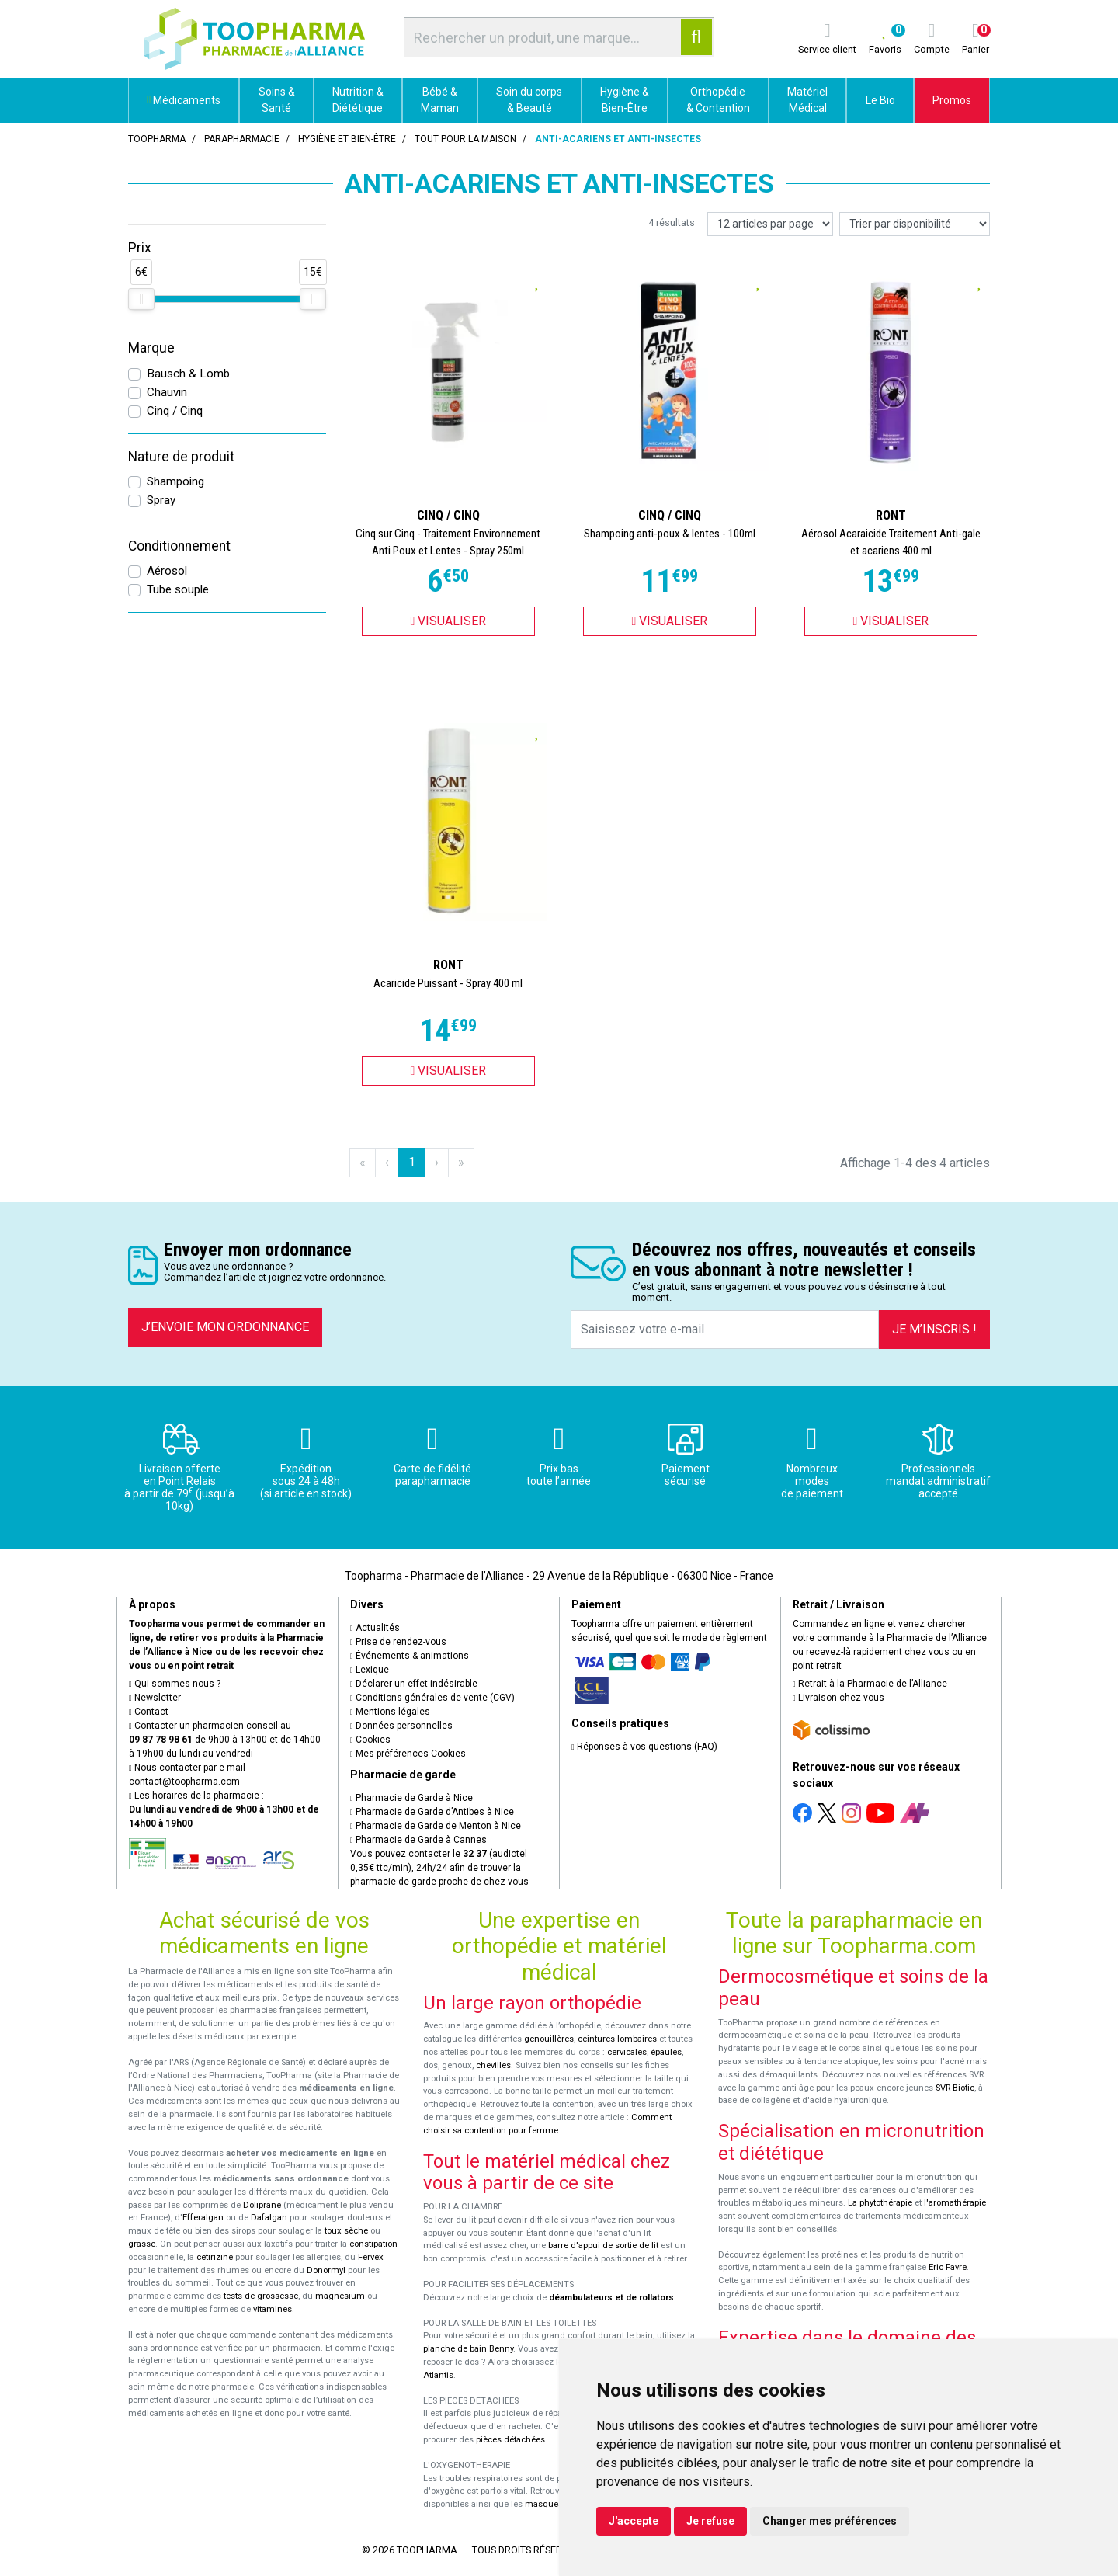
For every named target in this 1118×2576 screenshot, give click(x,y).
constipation (373, 2244)
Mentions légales (390, 1711)
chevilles (493, 2065)
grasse (141, 2244)
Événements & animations (409, 1655)
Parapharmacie (242, 139)
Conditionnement (179, 546)
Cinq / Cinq (175, 411)
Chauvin (167, 392)
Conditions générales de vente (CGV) (432, 1697)
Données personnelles (401, 1725)
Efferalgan (203, 2218)
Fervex (371, 2257)
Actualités (375, 1627)
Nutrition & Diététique (358, 99)
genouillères (549, 2039)
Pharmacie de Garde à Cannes (418, 1839)
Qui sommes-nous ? (174, 1683)
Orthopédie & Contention (718, 99)
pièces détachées (510, 2440)
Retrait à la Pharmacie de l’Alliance (870, 1683)
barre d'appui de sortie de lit (603, 2246)
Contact (148, 1711)
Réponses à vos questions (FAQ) (644, 1746)
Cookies (370, 1739)
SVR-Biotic (955, 2088)
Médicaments (183, 100)
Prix (139, 248)
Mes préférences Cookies (408, 1753)
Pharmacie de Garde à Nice (411, 1797)
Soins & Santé (277, 99)
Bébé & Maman (440, 99)
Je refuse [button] (710, 2521)
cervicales (627, 2052)
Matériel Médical (807, 99)
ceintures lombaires (617, 2039)
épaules (666, 2052)
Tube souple (178, 589)
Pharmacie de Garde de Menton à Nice (435, 1825)
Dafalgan (269, 2218)
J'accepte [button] (633, 2521)
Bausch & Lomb (188, 374)
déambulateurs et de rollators (611, 2298)
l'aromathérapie (955, 2203)
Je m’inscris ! (934, 1329)
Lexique (369, 1669)
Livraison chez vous (838, 1697)
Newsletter (155, 1697)
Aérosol (167, 571)
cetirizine (214, 2257)
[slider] (141, 299)
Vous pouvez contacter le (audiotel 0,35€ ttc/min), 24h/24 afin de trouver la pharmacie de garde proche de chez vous (439, 1867)
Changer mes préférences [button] (829, 2521)
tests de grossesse (261, 2296)
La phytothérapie (880, 2203)
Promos (951, 100)
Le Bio (880, 100)
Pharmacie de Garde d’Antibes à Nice (432, 1811)
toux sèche (346, 2231)
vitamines (272, 2309)
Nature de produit (181, 456)
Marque (151, 348)
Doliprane (262, 2205)
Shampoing (175, 481)
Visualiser (449, 621)
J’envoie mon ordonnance (225, 1326)
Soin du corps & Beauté (529, 99)
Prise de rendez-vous (398, 1641)
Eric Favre (948, 2267)
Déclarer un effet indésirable (413, 1683)
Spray (161, 500)
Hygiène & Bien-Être (624, 99)
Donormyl (326, 2270)
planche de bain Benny (468, 2349)
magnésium (340, 2296)
